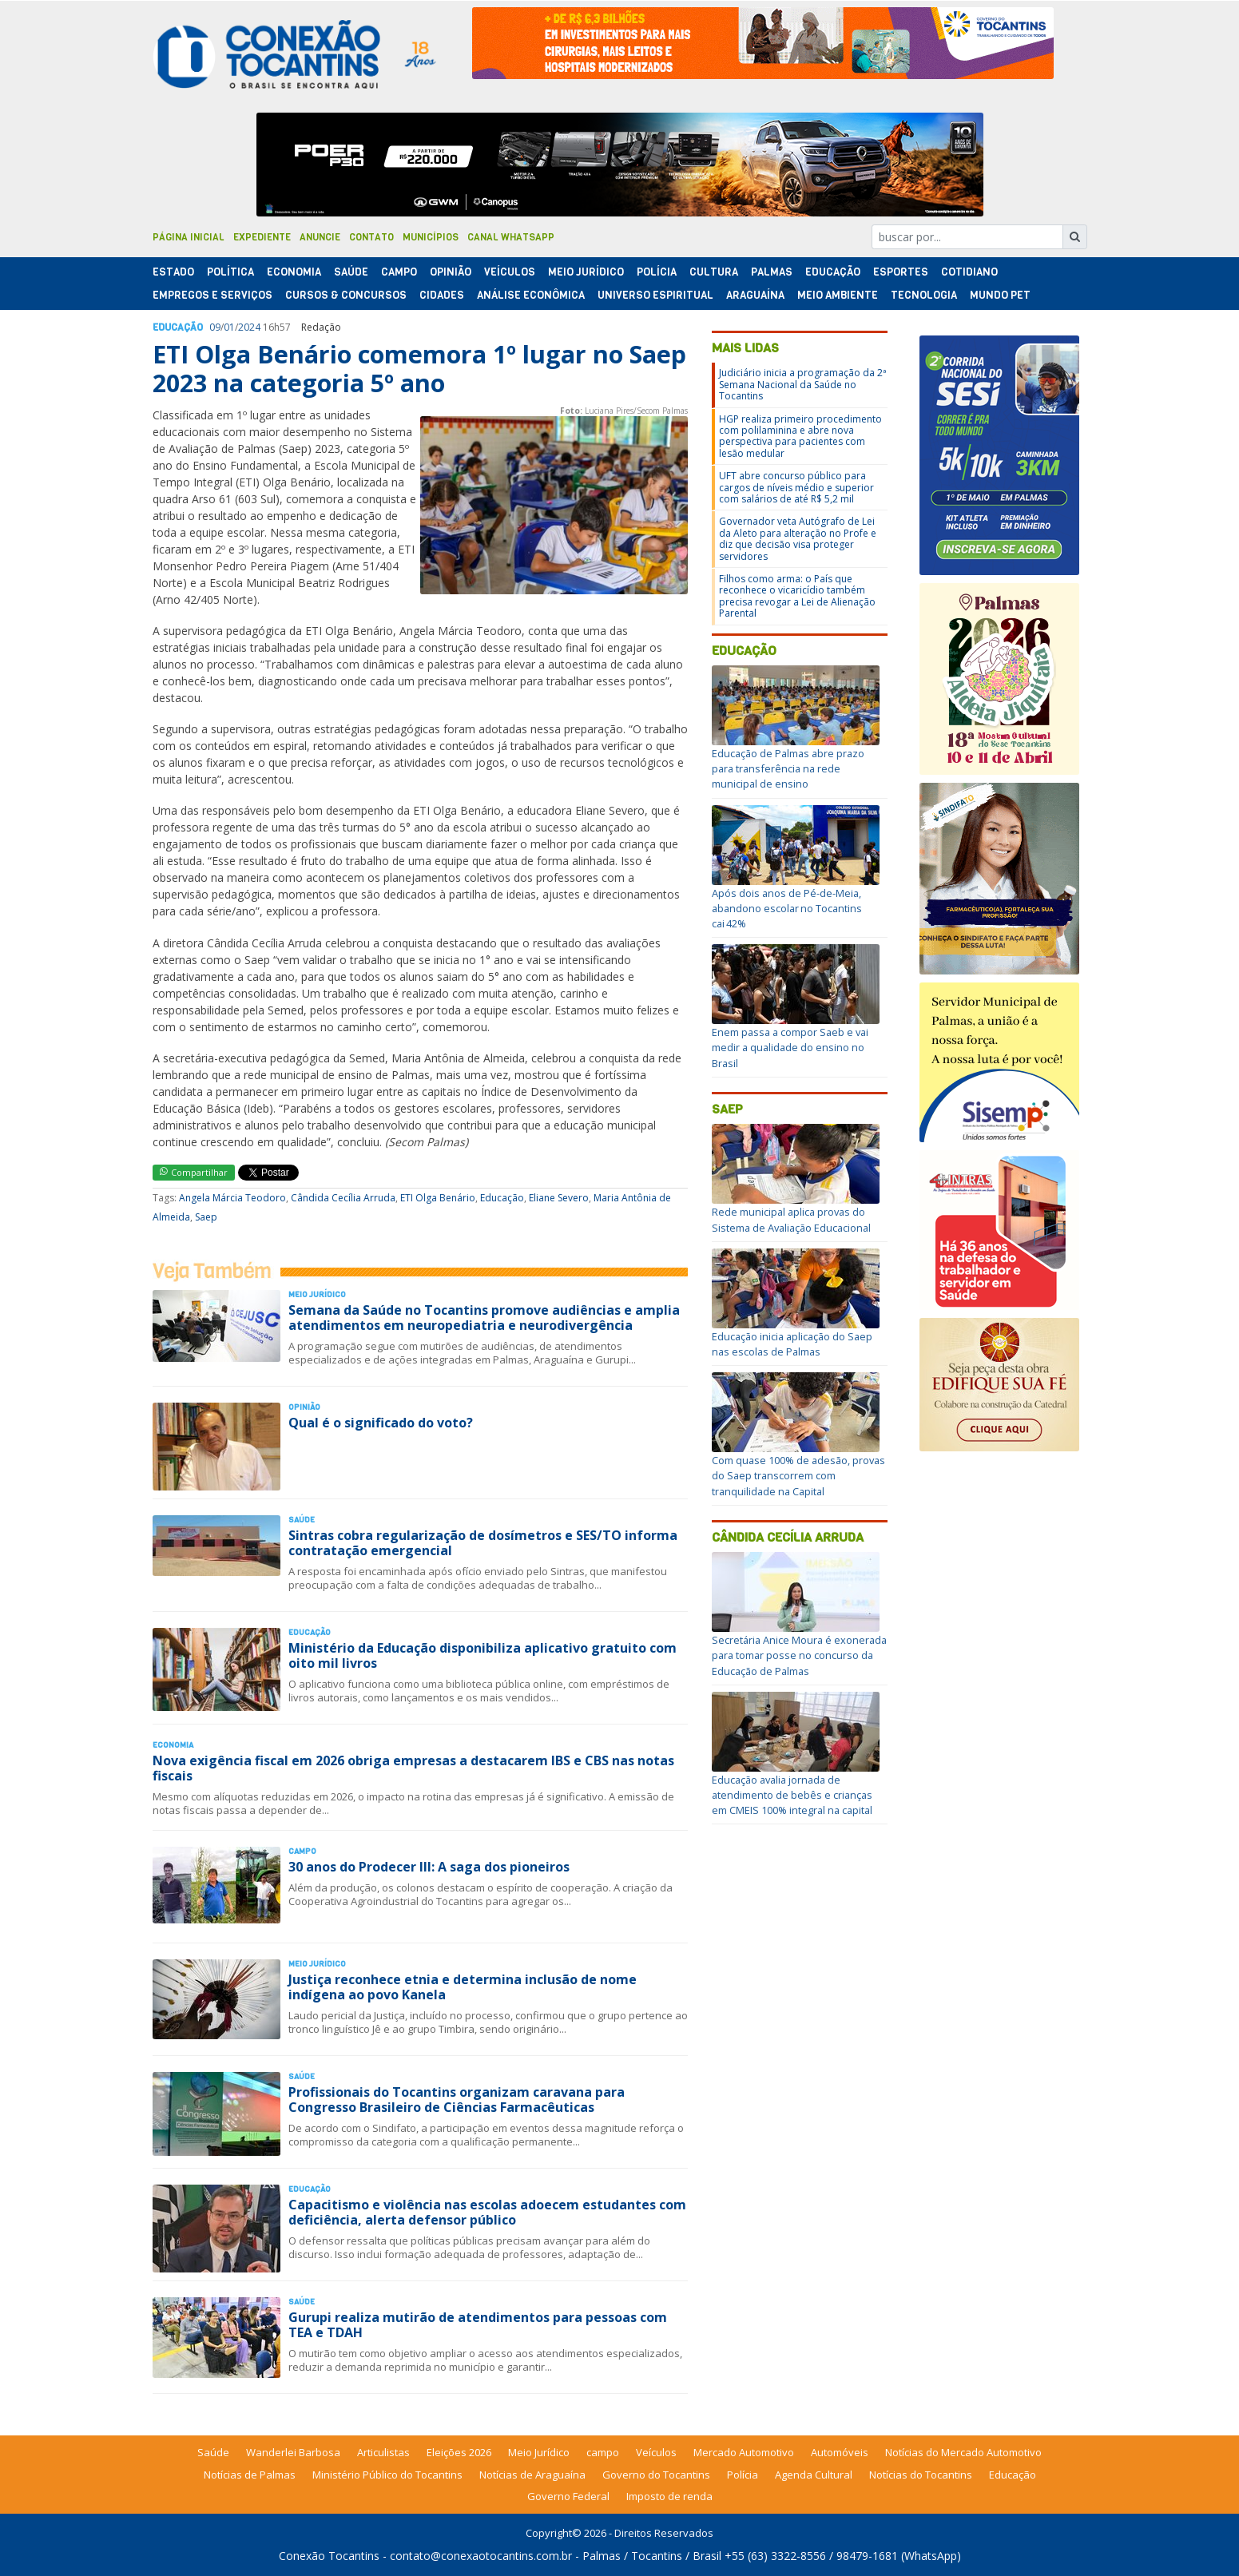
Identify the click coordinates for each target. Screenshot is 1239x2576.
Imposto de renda (669, 2496)
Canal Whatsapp (510, 237)
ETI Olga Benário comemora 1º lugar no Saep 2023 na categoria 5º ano (419, 368)
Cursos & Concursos (346, 295)
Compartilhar (194, 1172)
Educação (832, 272)
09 (214, 327)
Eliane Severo (559, 1198)
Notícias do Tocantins (920, 2474)
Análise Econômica (531, 295)
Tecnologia (924, 295)
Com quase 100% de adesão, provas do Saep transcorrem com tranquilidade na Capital (798, 1475)
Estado (173, 272)
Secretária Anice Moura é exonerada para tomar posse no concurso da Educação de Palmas (799, 1655)
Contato (371, 237)
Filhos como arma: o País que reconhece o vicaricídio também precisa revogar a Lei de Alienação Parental (797, 596)
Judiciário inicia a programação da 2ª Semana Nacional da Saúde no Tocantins (802, 384)
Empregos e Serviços (212, 295)
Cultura (713, 272)
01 (229, 327)
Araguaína (755, 295)
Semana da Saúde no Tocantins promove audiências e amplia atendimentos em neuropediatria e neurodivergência (484, 1317)
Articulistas (383, 2452)
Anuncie (320, 237)
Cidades (441, 295)
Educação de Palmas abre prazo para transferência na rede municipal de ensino (788, 768)
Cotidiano (969, 272)
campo (602, 2452)
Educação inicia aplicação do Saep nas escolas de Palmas (792, 1344)
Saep (206, 1217)
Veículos (509, 272)
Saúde (351, 272)
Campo (399, 272)
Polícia (742, 2474)
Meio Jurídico (586, 272)
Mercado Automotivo (743, 2452)
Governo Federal (568, 2496)
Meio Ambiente (837, 295)
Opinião (450, 272)
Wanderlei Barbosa (293, 2452)
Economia (294, 272)
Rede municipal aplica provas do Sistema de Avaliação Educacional (791, 1219)
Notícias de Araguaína (532, 2474)
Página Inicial (188, 237)
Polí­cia (657, 272)
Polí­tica (230, 272)
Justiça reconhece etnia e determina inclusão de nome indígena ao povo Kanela (462, 1987)
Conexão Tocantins (329, 2555)
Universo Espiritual (655, 295)
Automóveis (839, 2452)
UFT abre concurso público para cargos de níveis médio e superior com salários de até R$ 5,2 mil (796, 487)
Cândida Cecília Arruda (343, 1198)
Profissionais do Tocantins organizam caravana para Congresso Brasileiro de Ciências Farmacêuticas (456, 2099)
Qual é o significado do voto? (380, 1422)
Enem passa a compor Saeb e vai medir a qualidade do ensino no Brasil (790, 1047)
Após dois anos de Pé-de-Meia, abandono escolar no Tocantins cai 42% (787, 908)
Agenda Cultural (813, 2474)
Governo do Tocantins (656, 2474)
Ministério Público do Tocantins (387, 2474)
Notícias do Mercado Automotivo (963, 2452)
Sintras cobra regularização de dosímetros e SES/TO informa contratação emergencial (482, 1542)
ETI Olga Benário (437, 1198)
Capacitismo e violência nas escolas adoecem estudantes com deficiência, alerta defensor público (487, 2212)
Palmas (771, 272)
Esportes (900, 272)
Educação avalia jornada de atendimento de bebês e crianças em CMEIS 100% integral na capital (792, 1794)
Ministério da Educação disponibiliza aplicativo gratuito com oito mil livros (482, 1655)
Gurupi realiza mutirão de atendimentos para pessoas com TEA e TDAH (477, 2324)
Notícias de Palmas (250, 2474)
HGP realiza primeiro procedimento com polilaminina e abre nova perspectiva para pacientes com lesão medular (800, 436)
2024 (249, 327)
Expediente (262, 237)
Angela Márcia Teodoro (232, 1198)
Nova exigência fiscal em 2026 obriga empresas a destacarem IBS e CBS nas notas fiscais (413, 1768)
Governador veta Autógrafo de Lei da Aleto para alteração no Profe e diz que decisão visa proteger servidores (797, 538)
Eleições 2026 (459, 2452)
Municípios (431, 237)
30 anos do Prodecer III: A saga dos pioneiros (429, 1866)
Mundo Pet (1000, 295)
